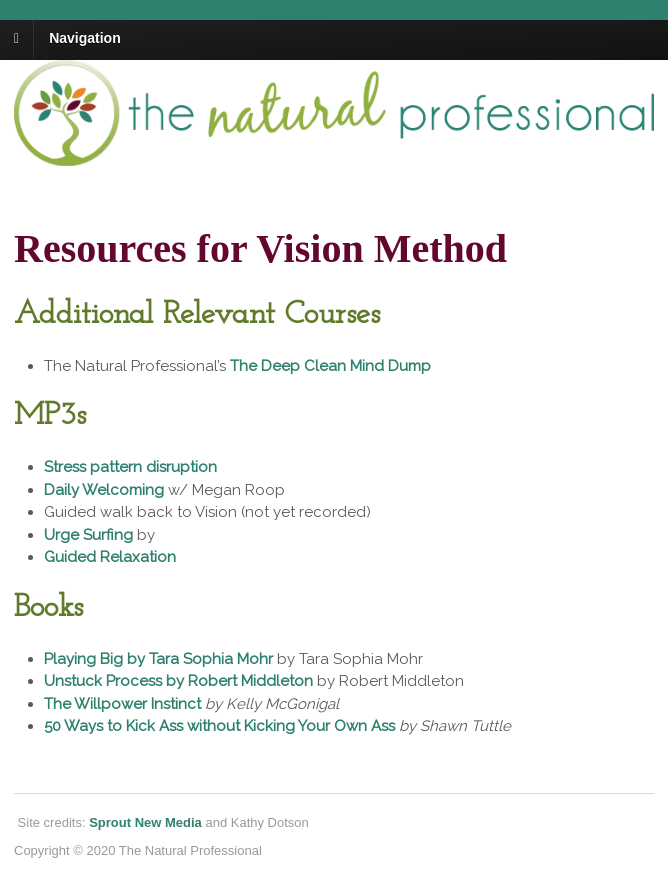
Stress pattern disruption (130, 467)
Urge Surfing (88, 535)
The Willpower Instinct (122, 704)
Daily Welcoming (104, 490)
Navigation (85, 38)
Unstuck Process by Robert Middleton (178, 681)
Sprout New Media (145, 822)
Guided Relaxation (110, 557)
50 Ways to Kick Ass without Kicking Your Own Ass (219, 726)
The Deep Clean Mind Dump (330, 366)
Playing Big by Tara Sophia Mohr (158, 659)
